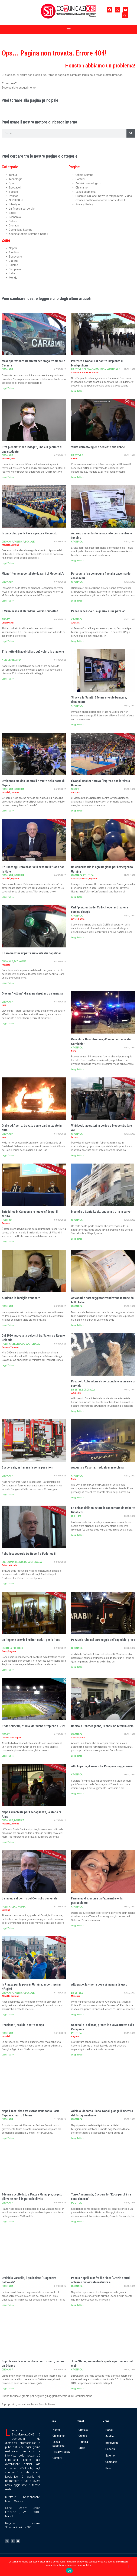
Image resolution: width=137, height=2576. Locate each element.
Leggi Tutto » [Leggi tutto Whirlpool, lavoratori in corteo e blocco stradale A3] (77, 1155)
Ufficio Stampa (84, 175)
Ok (69, 2570)
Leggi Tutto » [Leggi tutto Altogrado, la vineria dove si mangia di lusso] (77, 2014)
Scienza (6, 1565)
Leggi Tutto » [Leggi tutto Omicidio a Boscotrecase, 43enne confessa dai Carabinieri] (77, 1069)
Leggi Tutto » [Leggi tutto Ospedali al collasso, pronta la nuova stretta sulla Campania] (77, 2055)
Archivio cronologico (88, 183)
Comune (94, 372)
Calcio (5, 1737)
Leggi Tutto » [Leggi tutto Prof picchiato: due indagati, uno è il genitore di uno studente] (8, 477)
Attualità (85, 372)
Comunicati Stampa (20, 229)
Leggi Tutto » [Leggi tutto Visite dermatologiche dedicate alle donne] (77, 477)
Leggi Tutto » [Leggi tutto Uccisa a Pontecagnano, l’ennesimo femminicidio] (77, 1756)
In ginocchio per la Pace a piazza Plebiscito (29, 533)
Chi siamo (82, 187)
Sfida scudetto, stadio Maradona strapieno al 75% (33, 1726)
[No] (131, 2566)
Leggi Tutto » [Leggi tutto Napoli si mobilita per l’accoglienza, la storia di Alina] (8, 1842)
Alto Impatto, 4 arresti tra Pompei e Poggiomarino (102, 1766)
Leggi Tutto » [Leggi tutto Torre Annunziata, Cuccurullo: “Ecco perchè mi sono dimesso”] (77, 2221)
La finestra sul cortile (22, 208)
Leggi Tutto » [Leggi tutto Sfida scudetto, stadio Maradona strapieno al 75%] (8, 1756)
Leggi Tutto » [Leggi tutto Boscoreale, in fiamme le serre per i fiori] (8, 1494)
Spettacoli (15, 187)
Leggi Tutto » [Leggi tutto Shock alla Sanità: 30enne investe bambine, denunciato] (77, 724)
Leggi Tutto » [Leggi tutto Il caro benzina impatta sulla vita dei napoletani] (8, 983)
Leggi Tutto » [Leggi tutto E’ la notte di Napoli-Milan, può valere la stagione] (8, 679)
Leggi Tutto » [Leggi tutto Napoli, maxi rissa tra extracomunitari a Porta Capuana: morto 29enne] (8, 2138)
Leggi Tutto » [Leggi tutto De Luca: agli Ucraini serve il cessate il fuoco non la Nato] (8, 897)
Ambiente (76, 372)
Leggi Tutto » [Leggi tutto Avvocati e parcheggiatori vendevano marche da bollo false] (77, 1325)
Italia (12, 273)
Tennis (13, 175)
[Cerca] (130, 133)
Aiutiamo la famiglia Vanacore (21, 1298)
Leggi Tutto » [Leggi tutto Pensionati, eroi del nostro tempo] (8, 2055)
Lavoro (74, 919)
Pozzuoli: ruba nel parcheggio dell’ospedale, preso (103, 1640)
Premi (5, 1651)
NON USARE (16, 200)
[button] (125, 15)
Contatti (80, 179)
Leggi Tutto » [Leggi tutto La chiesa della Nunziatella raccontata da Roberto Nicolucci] (77, 1535)
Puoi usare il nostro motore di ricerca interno (39, 122)
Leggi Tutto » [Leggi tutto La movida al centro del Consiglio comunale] (8, 1928)
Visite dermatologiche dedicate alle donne (98, 447)
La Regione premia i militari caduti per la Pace (31, 1640)
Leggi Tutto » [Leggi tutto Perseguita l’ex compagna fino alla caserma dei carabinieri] (77, 601)
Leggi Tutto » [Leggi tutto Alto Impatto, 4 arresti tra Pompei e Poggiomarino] (77, 1793)
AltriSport (75, 792)
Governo (84, 878)
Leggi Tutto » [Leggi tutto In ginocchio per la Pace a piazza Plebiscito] (8, 563)
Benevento (15, 256)
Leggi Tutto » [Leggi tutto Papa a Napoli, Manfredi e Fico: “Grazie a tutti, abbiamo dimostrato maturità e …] (77, 2305)
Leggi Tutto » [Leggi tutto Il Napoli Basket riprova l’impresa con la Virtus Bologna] (77, 811)
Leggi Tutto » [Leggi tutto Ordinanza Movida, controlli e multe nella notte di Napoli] (8, 811)
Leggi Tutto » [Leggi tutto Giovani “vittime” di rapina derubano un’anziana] (8, 1023)
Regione (15, 878)
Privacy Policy (84, 204)
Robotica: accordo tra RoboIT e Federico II (29, 1553)
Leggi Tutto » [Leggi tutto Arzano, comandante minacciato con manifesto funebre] (77, 560)
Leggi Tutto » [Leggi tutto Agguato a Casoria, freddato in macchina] (77, 1497)
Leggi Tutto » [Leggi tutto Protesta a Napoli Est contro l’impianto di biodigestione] (77, 391)
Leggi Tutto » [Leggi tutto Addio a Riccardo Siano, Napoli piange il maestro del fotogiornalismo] (77, 2138)
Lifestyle (14, 204)
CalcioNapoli (8, 623)
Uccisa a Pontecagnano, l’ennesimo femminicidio (102, 1726)
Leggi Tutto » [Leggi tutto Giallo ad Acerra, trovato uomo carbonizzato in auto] (8, 1155)
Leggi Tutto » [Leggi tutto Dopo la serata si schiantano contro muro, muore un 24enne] (8, 2388)
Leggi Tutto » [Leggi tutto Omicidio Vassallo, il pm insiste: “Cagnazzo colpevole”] (8, 2305)
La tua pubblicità (86, 191)
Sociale (13, 191)
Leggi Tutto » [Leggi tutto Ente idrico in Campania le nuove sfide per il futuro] (8, 1241)
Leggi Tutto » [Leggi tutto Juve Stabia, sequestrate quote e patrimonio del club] (77, 2388)
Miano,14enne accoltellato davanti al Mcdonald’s (33, 573)
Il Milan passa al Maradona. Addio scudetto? (30, 611)
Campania (15, 269)
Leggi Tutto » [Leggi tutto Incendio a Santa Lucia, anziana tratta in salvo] (77, 1239)
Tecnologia (15, 179)
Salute (74, 458)
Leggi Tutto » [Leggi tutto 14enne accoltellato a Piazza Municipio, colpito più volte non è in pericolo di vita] (8, 2221)
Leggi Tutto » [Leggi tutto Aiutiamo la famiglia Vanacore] (8, 1325)
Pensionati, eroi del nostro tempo (23, 2025)
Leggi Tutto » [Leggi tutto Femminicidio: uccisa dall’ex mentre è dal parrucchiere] (77, 1925)
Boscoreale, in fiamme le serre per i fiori (27, 1467)
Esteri (12, 213)
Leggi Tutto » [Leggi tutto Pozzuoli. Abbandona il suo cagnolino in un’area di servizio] (77, 1411)
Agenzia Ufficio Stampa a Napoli (28, 234)
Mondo (13, 277)
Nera (13, 458)
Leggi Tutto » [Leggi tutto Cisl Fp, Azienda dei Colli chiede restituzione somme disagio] (77, 937)
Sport (12, 183)
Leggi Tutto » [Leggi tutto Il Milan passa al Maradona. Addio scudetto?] (8, 641)
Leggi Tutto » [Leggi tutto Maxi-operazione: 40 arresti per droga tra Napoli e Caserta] (8, 388)
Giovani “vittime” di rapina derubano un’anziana (32, 993)
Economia (15, 217)
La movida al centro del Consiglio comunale (29, 1898)
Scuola (13, 1565)
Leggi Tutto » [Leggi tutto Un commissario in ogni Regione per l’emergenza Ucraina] (77, 897)
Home (56, 2429)
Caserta (13, 260)
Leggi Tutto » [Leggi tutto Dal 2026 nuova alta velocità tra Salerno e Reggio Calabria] (8, 1365)
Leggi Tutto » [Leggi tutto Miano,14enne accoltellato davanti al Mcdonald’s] (8, 601)
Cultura (13, 221)
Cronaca (14, 225)
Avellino (14, 252)
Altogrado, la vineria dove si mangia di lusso (99, 1984)
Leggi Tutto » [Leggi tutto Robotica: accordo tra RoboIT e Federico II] (8, 1583)
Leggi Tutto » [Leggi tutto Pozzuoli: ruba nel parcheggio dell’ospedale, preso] (77, 1667)
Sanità (81, 919)
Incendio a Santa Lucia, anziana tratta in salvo (101, 1211)
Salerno (13, 265)
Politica (13, 196)
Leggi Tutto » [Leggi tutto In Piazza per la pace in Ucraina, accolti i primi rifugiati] (8, 2014)
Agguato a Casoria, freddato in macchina (97, 1467)
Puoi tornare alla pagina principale (30, 100)
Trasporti (14, 1347)
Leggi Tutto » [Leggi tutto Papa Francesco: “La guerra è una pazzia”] (77, 641)
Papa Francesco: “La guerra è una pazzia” (98, 611)
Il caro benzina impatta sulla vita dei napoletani (32, 953)
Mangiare (75, 1996)
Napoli (13, 248)
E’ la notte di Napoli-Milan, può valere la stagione (33, 651)
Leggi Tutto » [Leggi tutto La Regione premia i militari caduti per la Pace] (8, 1670)
